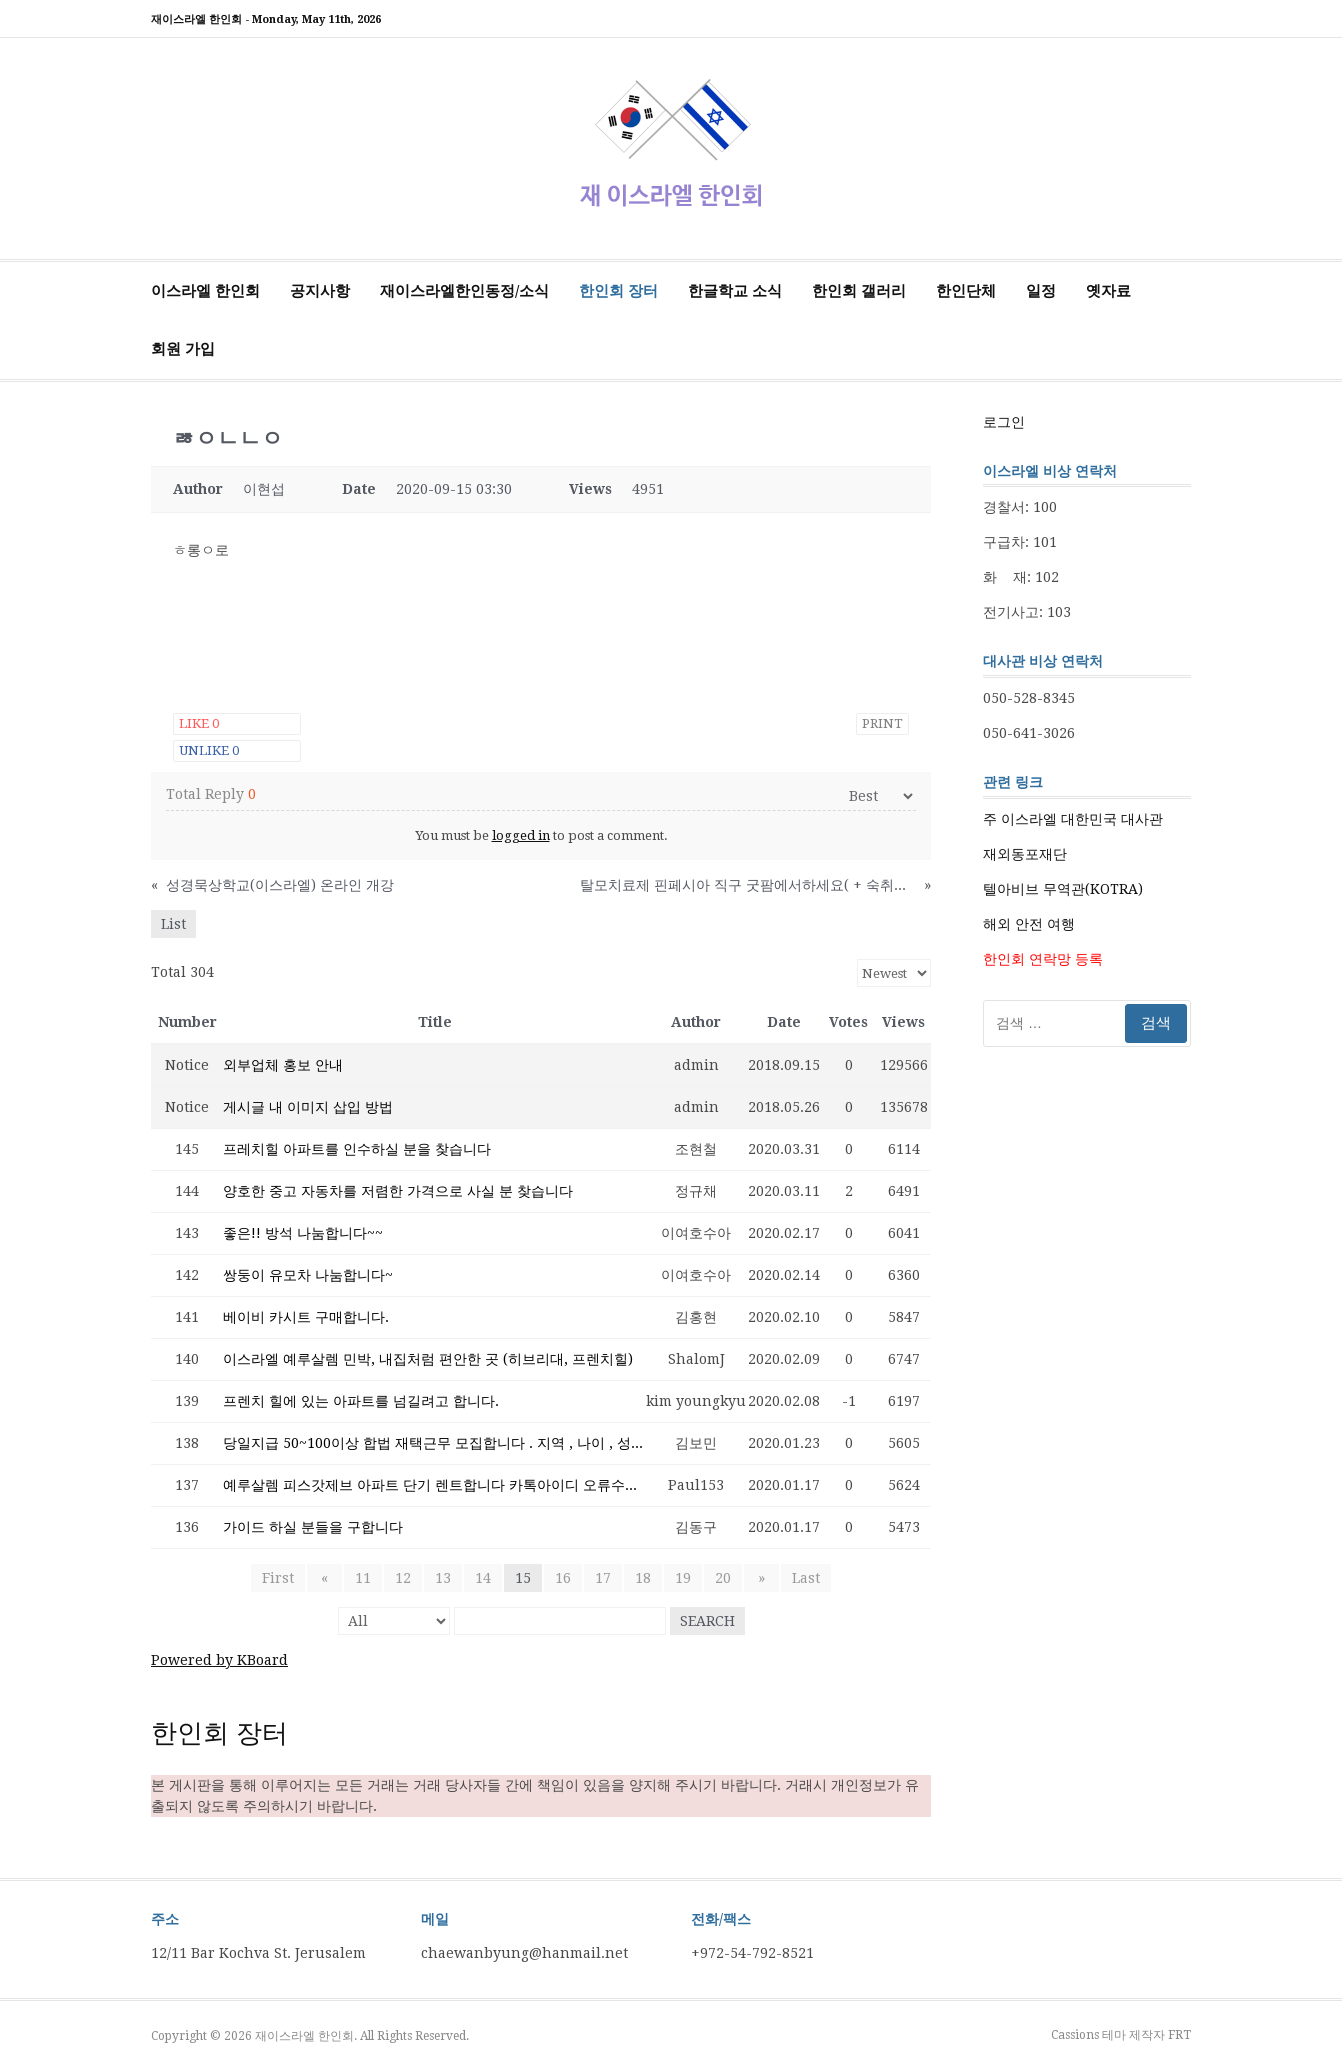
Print (882, 723)
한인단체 (966, 291)
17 (603, 1578)
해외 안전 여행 (1029, 924)
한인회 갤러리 (859, 291)
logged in (521, 835)
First (284, 1578)
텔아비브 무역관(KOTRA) (1063, 889)
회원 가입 (183, 349)
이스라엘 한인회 (205, 291)
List (173, 924)
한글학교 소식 (735, 291)
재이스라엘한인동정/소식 (464, 291)
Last (800, 1578)
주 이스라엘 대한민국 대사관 (1073, 819)
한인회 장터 (618, 291)
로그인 (1004, 422)
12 (403, 1578)
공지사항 (320, 291)
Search (707, 1621)
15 (523, 1578)
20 (723, 1578)
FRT (1179, 2035)
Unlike (209, 750)
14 (483, 1578)
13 (443, 1578)
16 (563, 1578)
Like (199, 723)
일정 (1041, 291)
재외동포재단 (1025, 854)
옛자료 (1108, 291)
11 (363, 1578)
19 (683, 1578)
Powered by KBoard (219, 1660)
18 (643, 1578)
